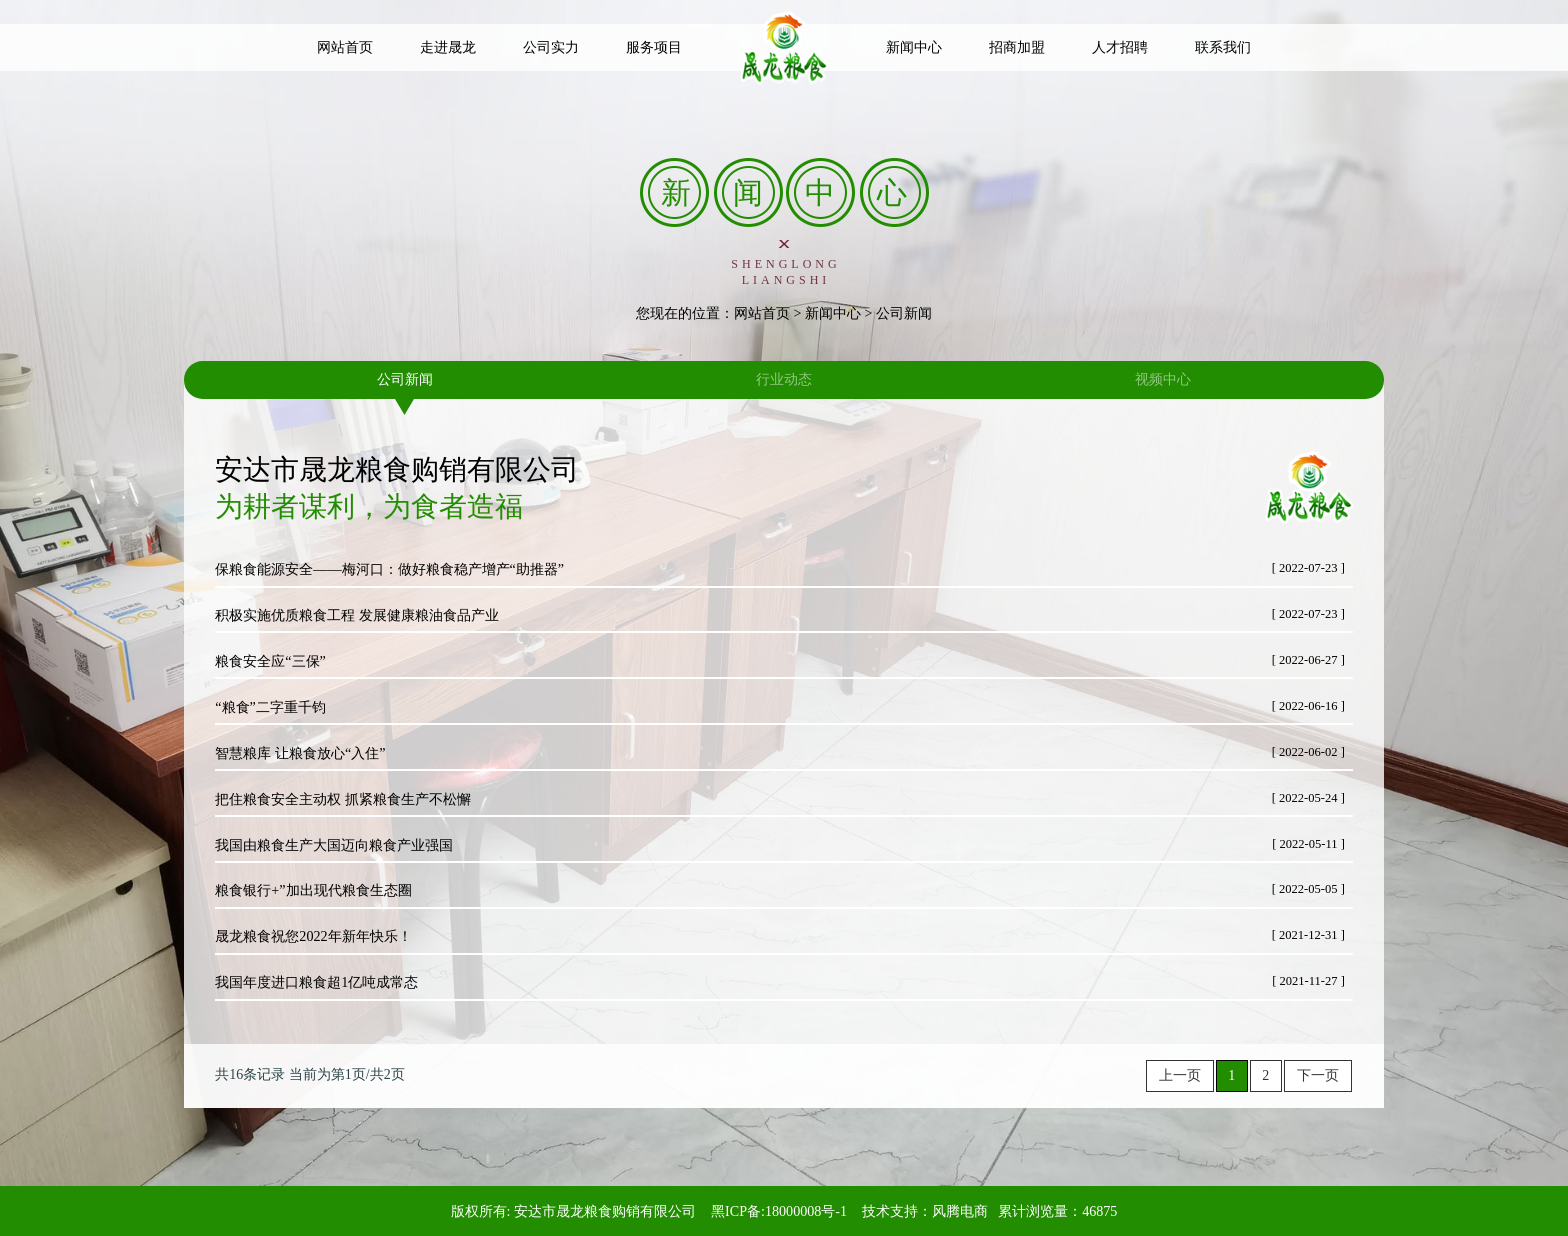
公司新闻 (405, 379)
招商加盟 (1017, 47)
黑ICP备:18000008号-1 (779, 1211)
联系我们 (1223, 47)
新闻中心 (914, 47)
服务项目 (654, 47)
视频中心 (1163, 379)
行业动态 (784, 379)
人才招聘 (1120, 47)
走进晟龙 (448, 47)
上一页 (1180, 1075)
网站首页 (345, 47)
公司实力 (551, 47)
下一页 (1318, 1075)
